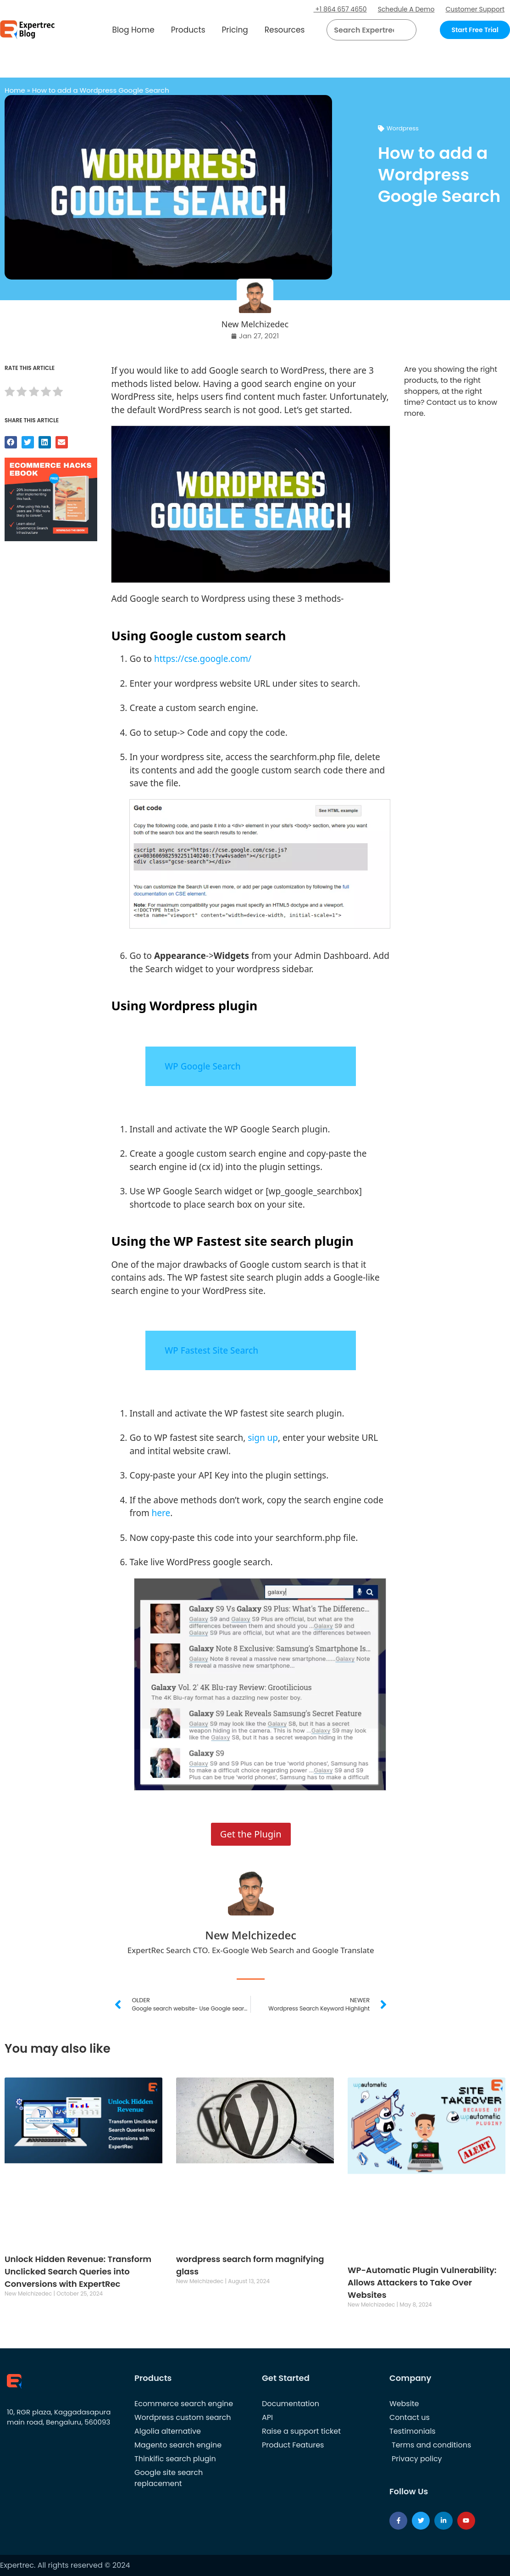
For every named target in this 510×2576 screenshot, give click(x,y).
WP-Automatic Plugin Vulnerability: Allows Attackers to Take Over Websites (422, 2282)
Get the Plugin (251, 1834)
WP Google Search (202, 1066)
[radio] (10, 393)
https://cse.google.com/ (202, 659)
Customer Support (474, 9)
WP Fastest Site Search (211, 1350)
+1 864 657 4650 (340, 9)
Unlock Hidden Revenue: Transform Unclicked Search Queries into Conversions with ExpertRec (78, 2271)
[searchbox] (364, 30)
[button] (398, 30)
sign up (263, 1438)
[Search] (405, 30)
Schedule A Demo (406, 9)
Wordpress (403, 128)
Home (15, 90)
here (161, 1513)
